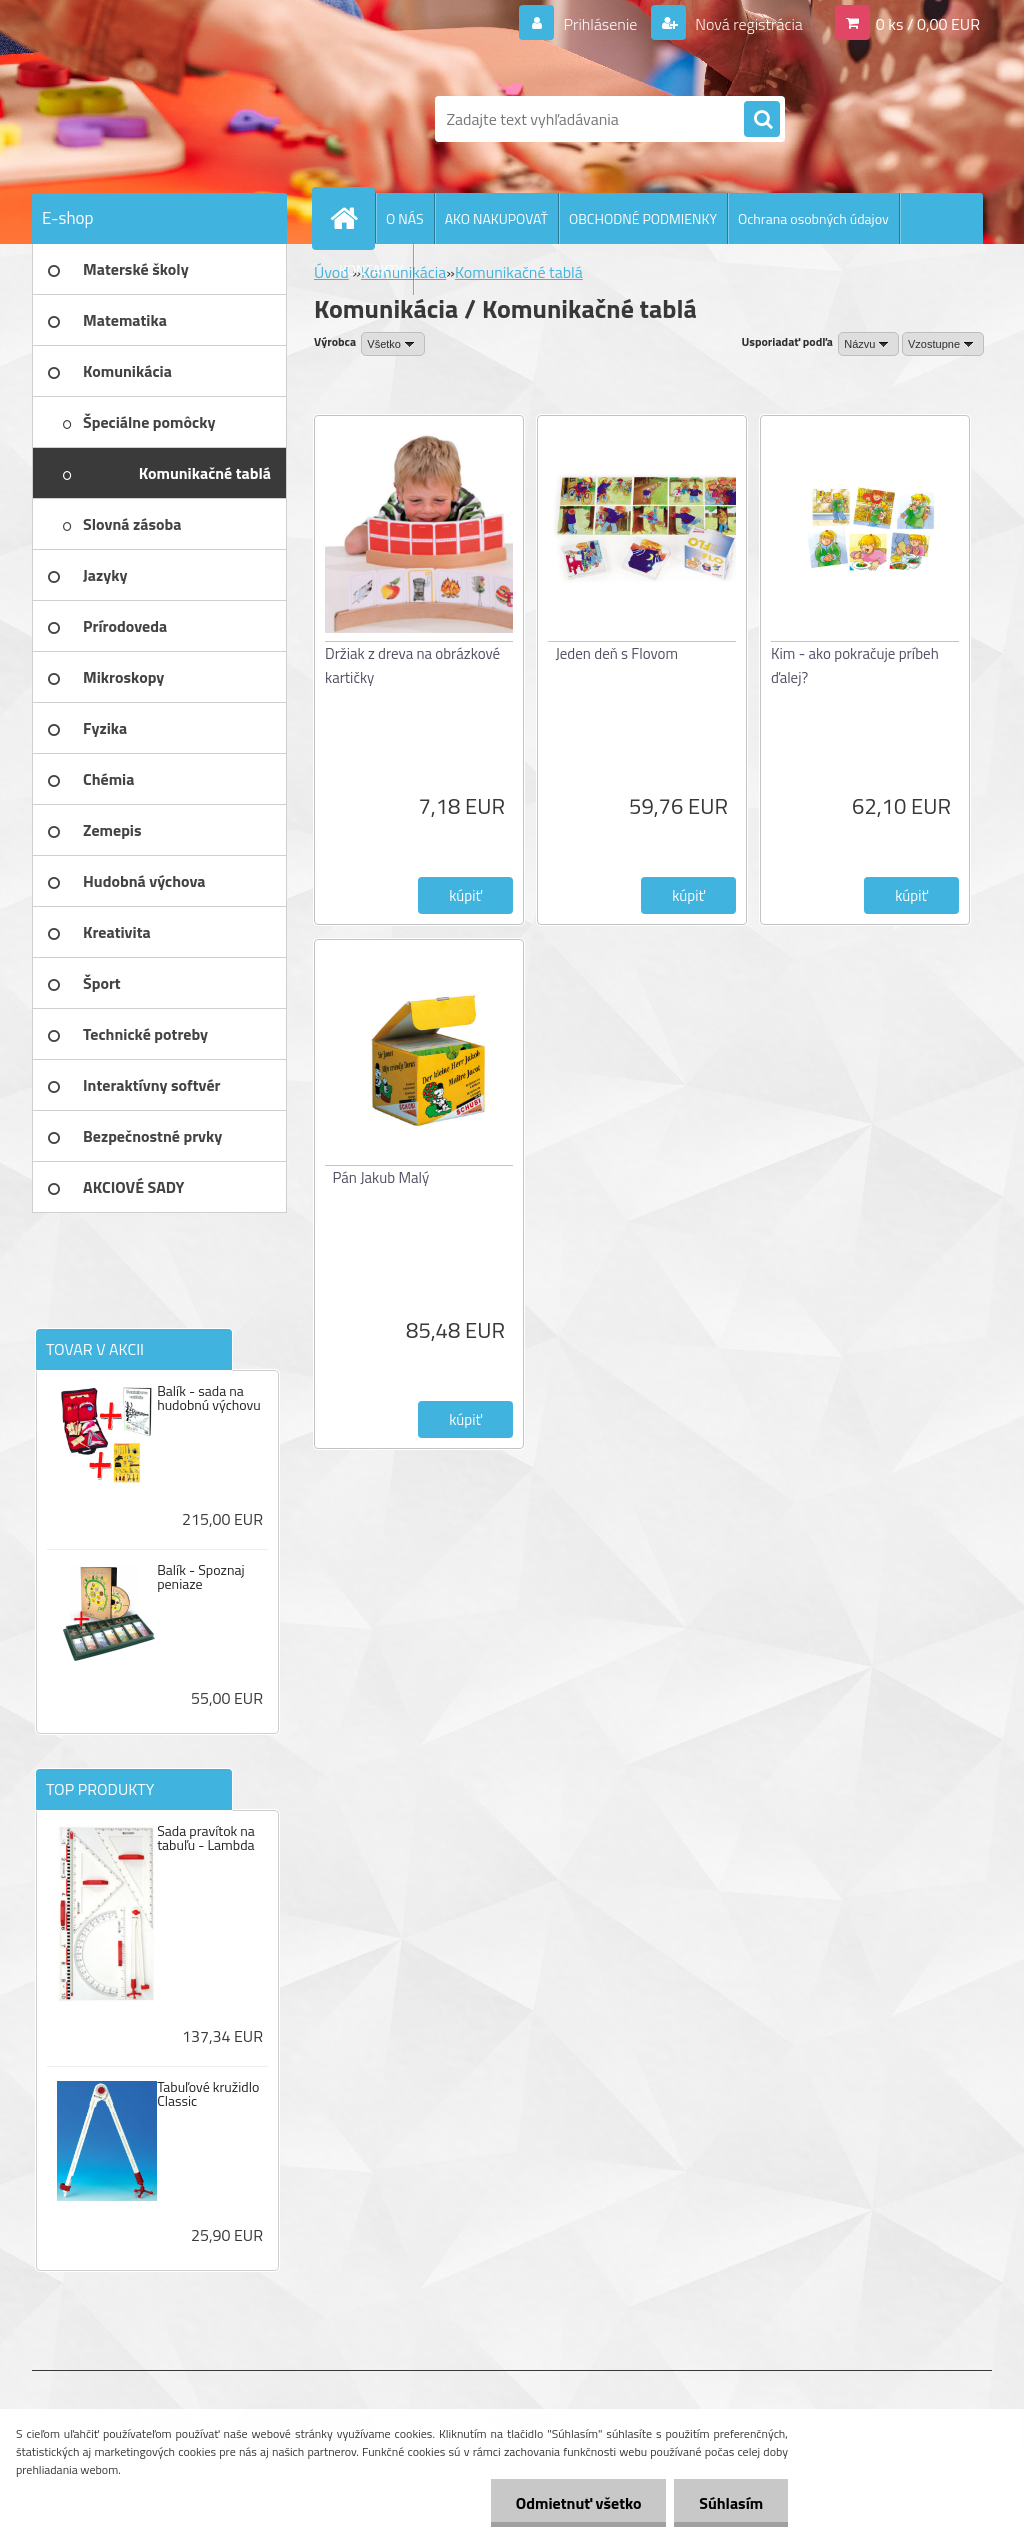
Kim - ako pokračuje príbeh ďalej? (855, 665)
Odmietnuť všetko (578, 2503)
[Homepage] (352, 218)
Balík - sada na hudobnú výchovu (209, 1398)
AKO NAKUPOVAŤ (496, 218)
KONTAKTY (371, 269)
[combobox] (868, 344)
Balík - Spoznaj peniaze (200, 1577)
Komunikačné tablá (519, 272)
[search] (762, 120)
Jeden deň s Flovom (617, 653)
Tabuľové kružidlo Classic (208, 2094)
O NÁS (405, 218)
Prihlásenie (600, 24)
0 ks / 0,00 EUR (928, 24)
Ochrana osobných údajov (813, 218)
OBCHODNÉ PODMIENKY (643, 218)
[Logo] (169, 119)
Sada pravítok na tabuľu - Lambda (206, 1838)
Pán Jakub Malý (381, 1177)
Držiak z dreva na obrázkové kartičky (412, 665)
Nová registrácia (747, 24)
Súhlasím (731, 2503)
